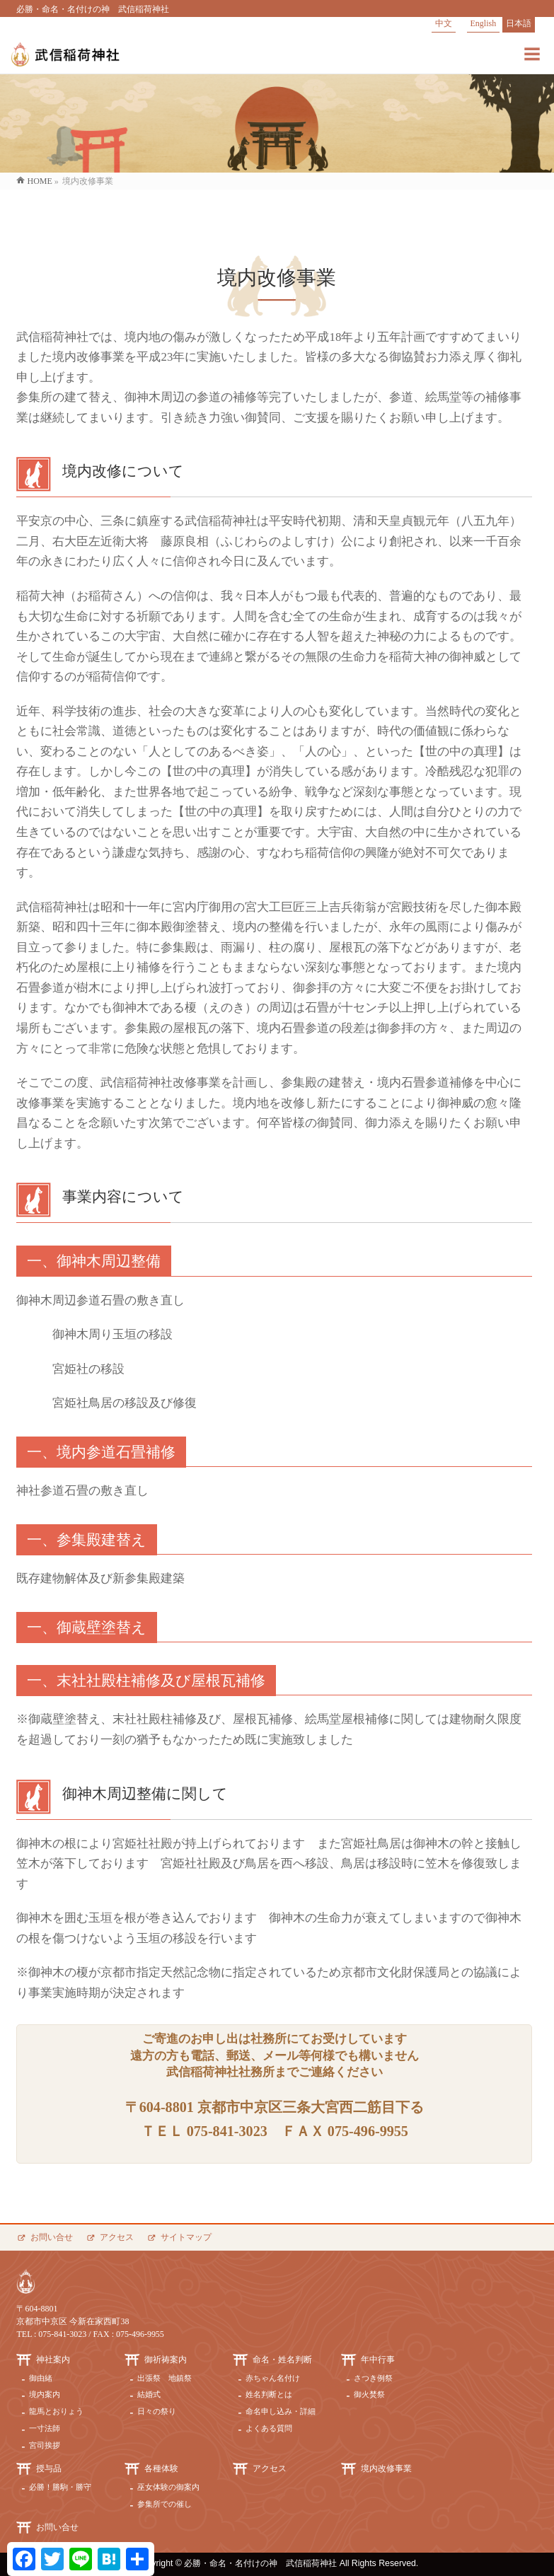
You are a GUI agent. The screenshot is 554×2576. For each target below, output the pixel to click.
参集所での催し (164, 2504)
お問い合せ (51, 2237)
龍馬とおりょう (56, 2411)
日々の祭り (156, 2411)
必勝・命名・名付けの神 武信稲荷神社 (260, 2563)
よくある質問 (269, 2428)
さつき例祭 (373, 2378)
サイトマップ (186, 2237)
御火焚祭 (369, 2394)
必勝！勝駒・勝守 (60, 2487)
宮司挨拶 (44, 2445)
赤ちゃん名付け (273, 2378)
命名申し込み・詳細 (281, 2411)
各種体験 (161, 2468)
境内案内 (44, 2394)
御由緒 (40, 2378)
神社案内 (53, 2360)
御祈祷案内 (165, 2360)
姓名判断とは (269, 2394)
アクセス (117, 2237)
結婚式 (149, 2394)
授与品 (49, 2468)
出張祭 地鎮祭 (164, 2378)
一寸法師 (44, 2428)
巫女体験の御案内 (168, 2487)
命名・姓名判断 (282, 2360)
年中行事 (378, 2360)
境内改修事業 (386, 2468)
